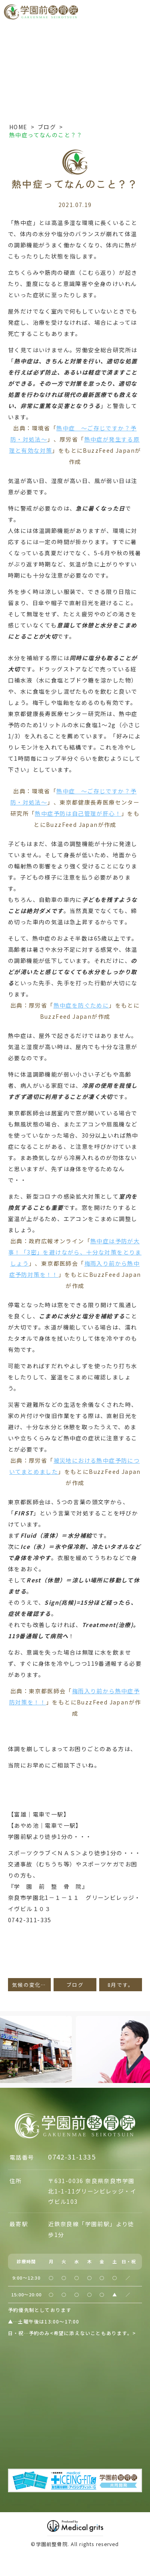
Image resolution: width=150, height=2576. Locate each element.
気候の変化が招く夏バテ (31, 1984)
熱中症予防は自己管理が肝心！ (78, 813)
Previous (7, 2033)
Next (142, 2033)
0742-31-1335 (72, 2157)
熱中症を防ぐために (81, 1005)
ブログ (47, 127)
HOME (18, 127)
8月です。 (121, 1984)
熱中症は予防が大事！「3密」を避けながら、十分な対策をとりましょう (75, 1252)
